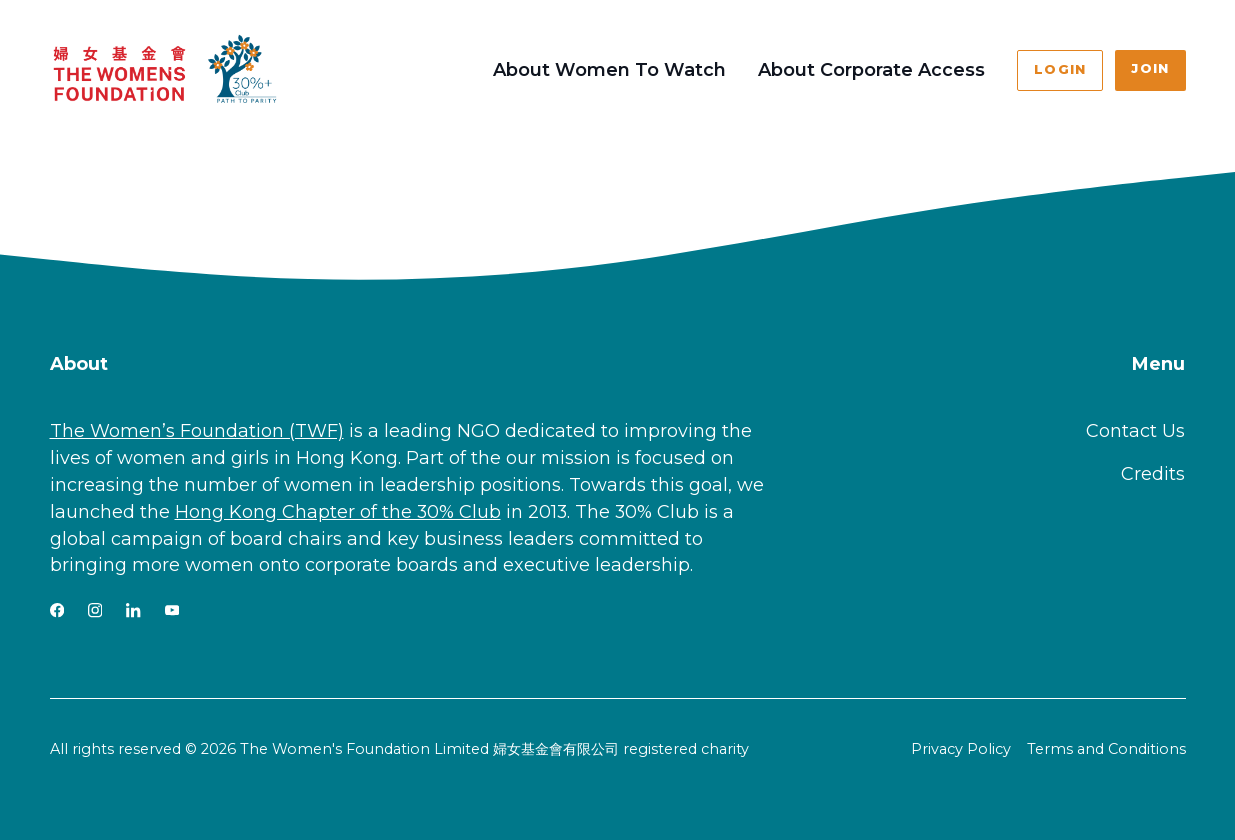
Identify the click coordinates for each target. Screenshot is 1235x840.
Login (1060, 69)
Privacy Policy (961, 749)
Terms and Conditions (1106, 749)
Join (1150, 68)
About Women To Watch (609, 70)
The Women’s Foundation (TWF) (197, 431)
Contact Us (1135, 431)
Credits (1153, 474)
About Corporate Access (871, 70)
